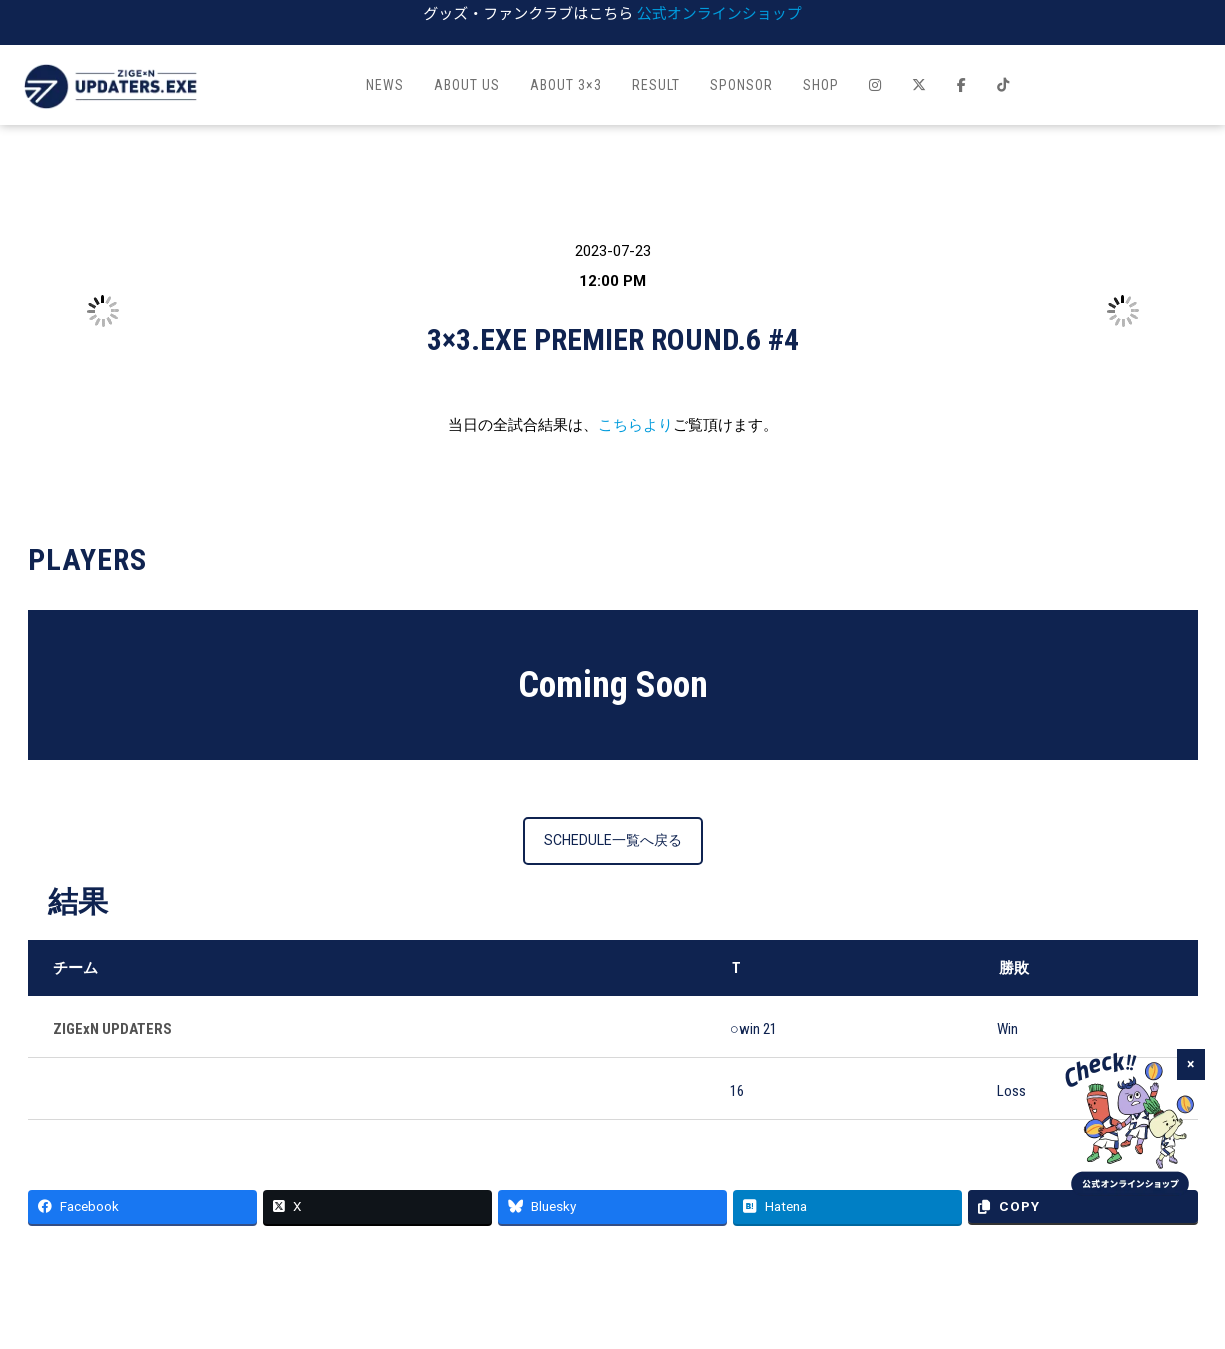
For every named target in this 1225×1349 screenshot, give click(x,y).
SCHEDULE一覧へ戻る (613, 840)
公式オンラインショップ (719, 12)
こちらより (635, 425)
